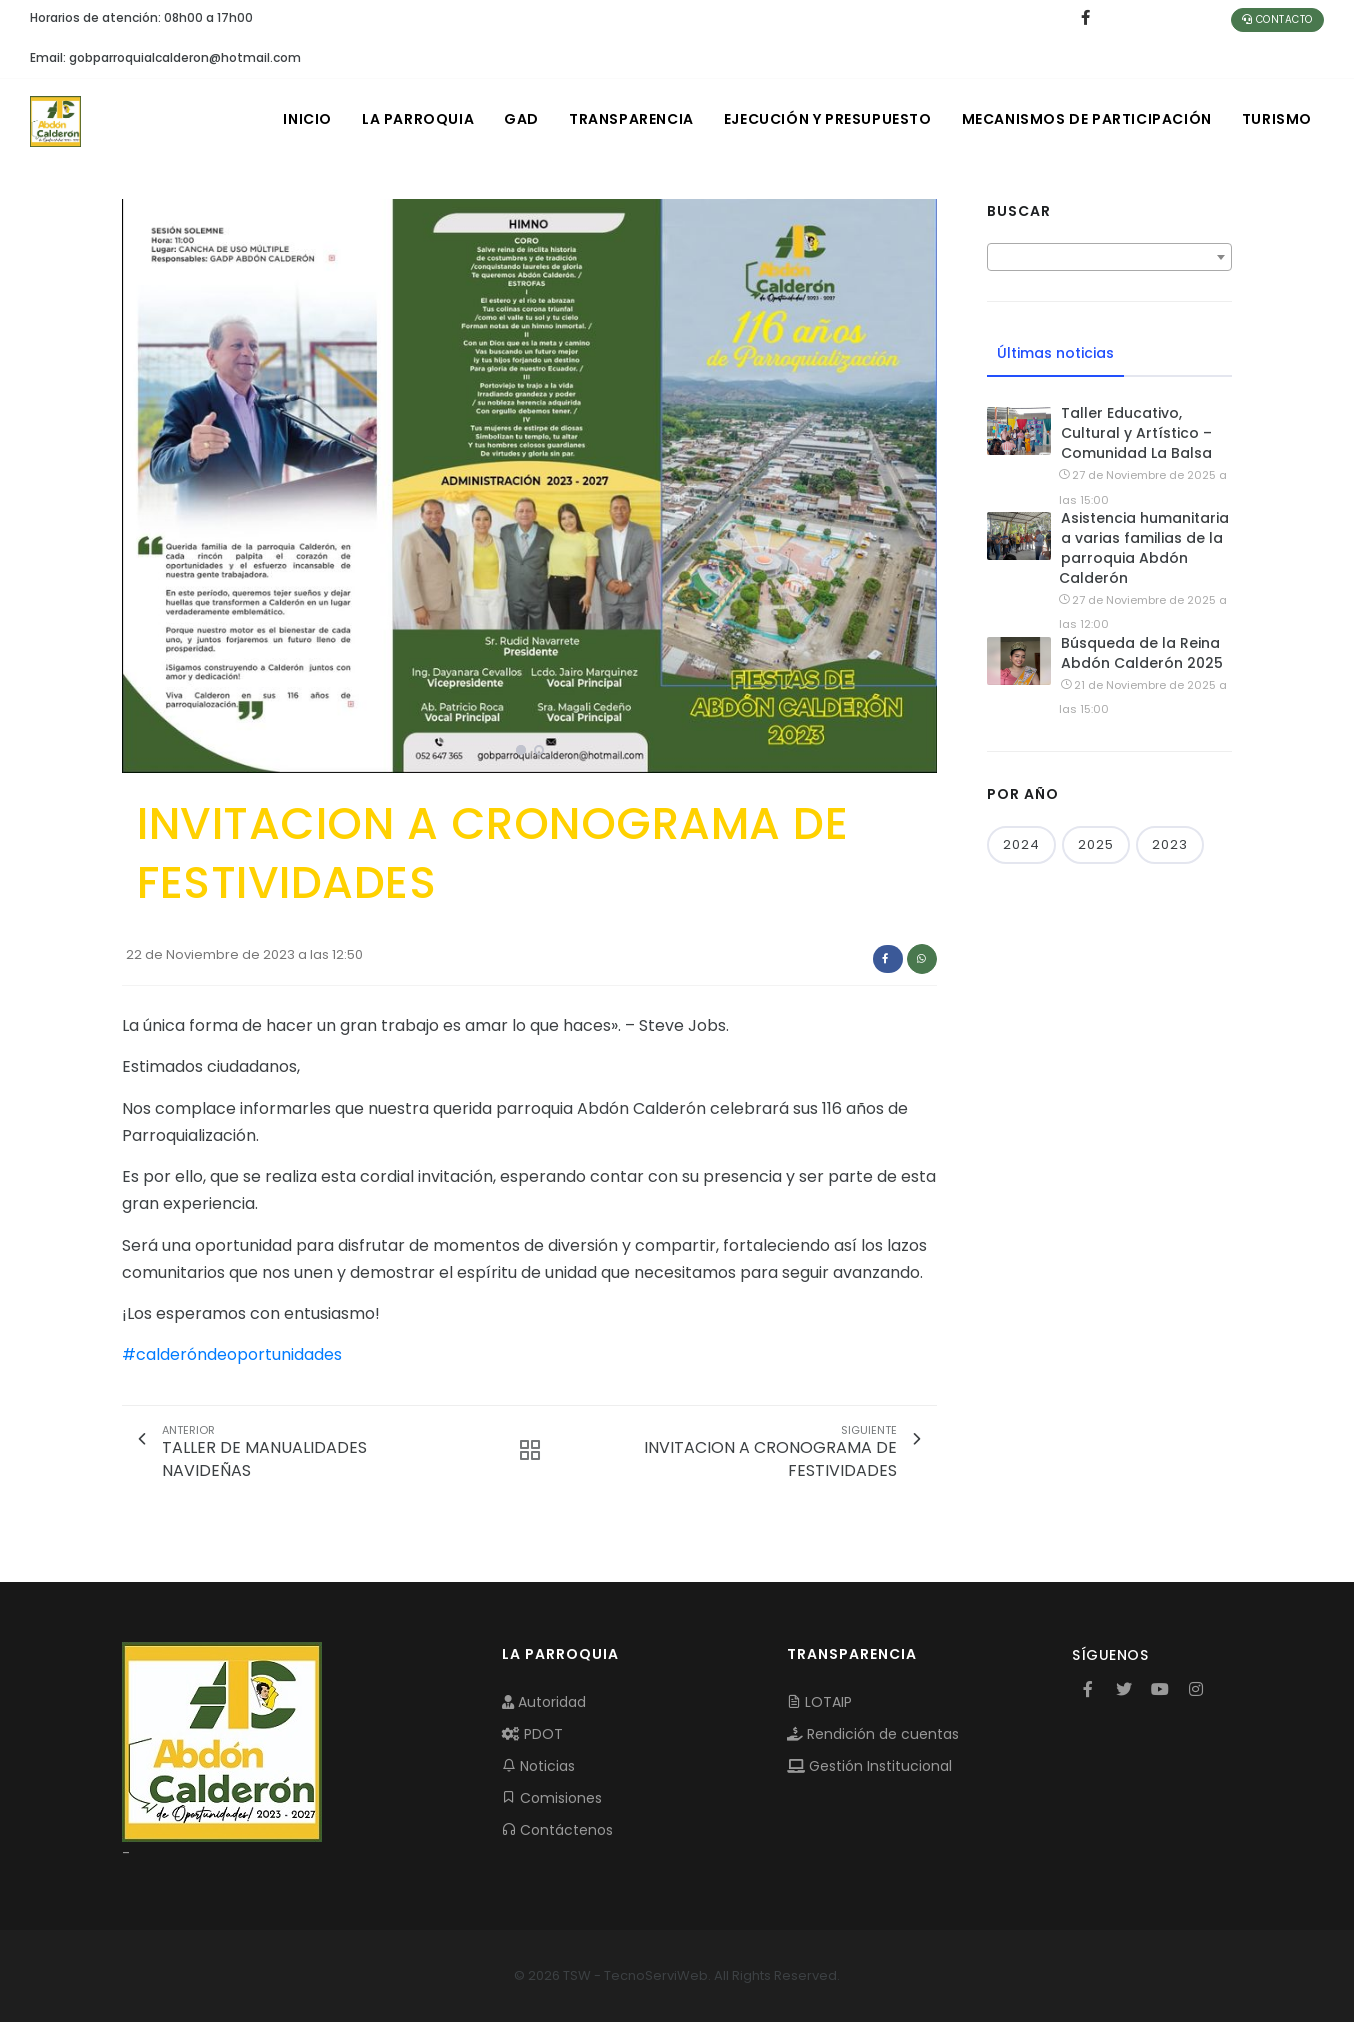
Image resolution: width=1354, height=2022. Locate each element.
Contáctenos (557, 1830)
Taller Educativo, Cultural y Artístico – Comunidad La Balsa (1136, 433)
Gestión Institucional (869, 1766)
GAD (521, 119)
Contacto (1277, 19)
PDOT (532, 1734)
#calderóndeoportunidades (232, 1354)
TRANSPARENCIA (631, 119)
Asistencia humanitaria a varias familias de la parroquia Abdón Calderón (1144, 548)
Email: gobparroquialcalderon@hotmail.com (165, 57)
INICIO (307, 119)
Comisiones (552, 1798)
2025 (1096, 844)
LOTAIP (819, 1702)
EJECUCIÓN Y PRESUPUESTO (828, 119)
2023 (1170, 844)
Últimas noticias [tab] (1055, 353)
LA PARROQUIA (418, 119)
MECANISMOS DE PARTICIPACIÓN (1087, 119)
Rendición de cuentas (873, 1734)
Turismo (1277, 119)
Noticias (538, 1766)
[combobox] (1109, 257)
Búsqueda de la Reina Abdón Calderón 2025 (1142, 653)
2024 (1021, 844)
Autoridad (544, 1702)
